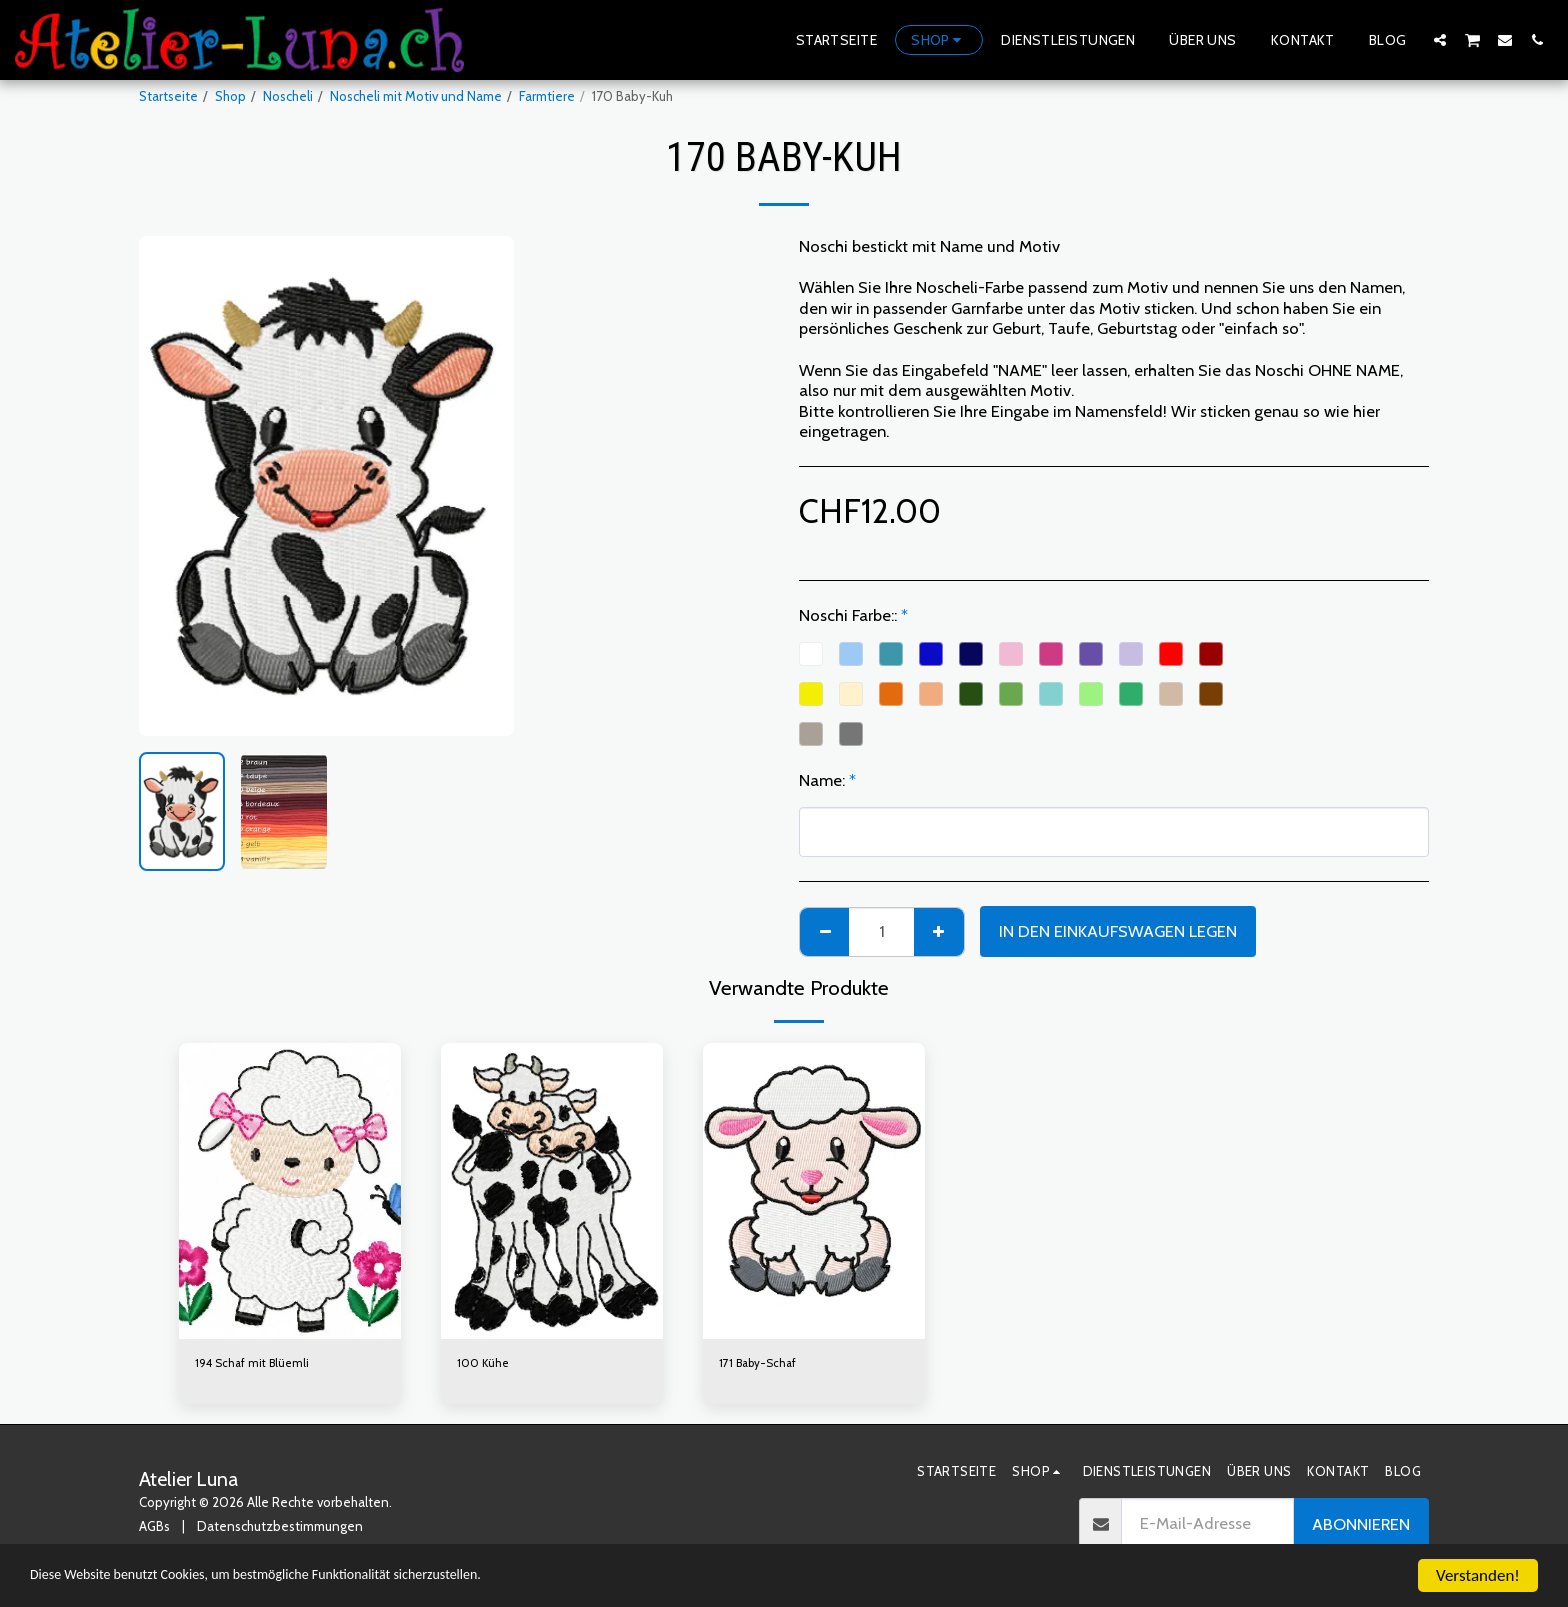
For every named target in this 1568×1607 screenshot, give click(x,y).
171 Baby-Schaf (762, 1364)
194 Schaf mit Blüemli (256, 1364)
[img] (290, 1191)
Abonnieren (1361, 1526)
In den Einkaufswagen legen (1118, 931)
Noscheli (288, 96)
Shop (230, 96)
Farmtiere (547, 96)
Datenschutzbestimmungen (280, 1529)
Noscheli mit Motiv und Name (416, 96)
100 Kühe (485, 1364)
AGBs (154, 1529)
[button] (1440, 39)
